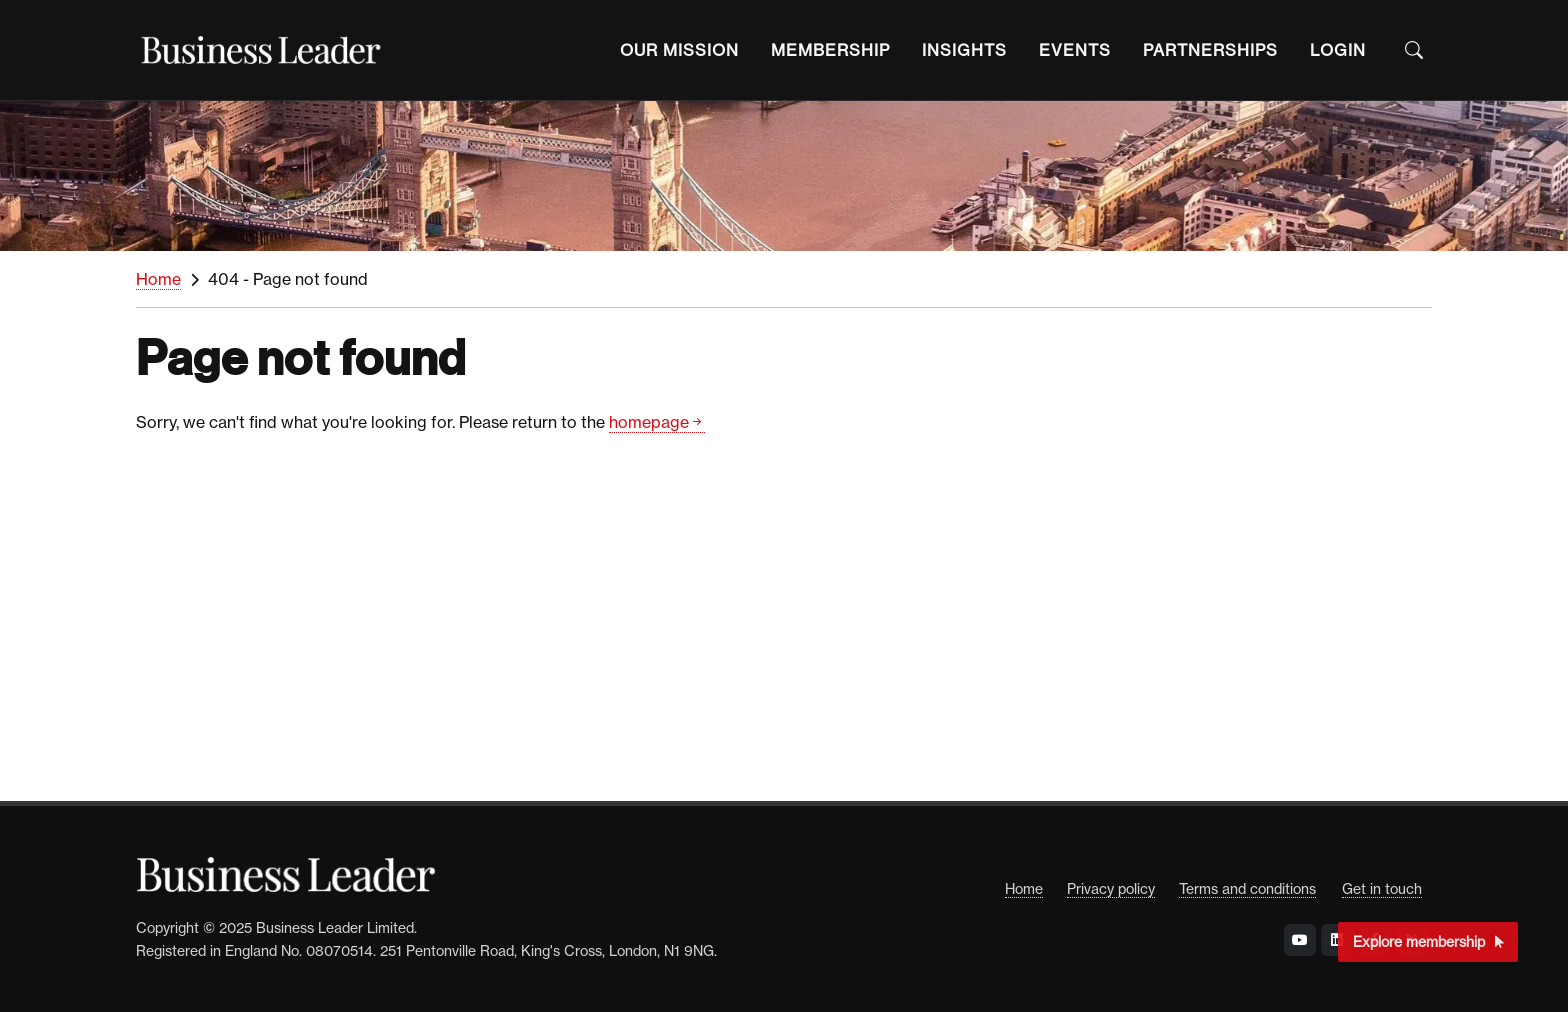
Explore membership (1428, 941)
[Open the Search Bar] (1414, 50)
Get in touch (1382, 888)
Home (158, 279)
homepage (657, 422)
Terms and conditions (1247, 888)
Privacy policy (1111, 888)
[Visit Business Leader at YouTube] (1300, 940)
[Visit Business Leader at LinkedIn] (1337, 940)
